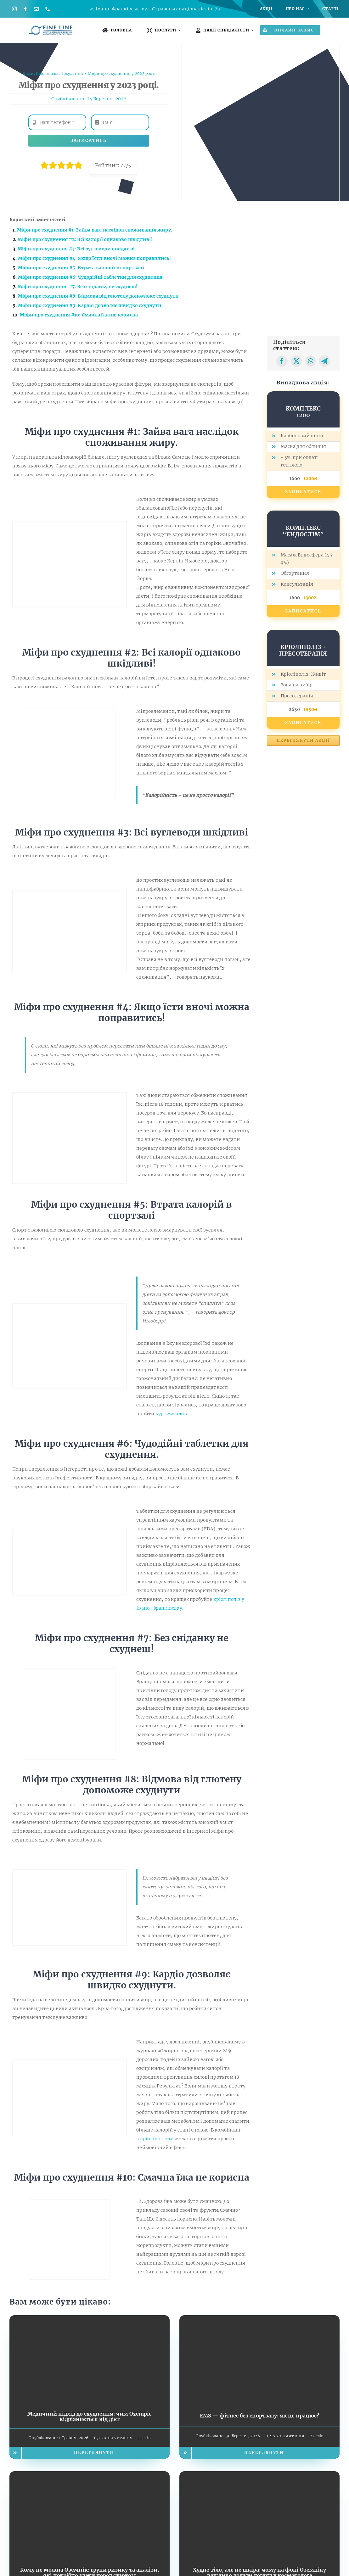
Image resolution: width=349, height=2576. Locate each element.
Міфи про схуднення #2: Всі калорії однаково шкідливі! (85, 239)
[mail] (36, 9)
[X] (296, 361)
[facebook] (25, 9)
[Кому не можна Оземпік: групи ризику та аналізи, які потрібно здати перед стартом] (89, 2475)
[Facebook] (282, 361)
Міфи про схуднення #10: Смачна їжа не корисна (79, 315)
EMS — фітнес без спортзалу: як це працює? (259, 2415)
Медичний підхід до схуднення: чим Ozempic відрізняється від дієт (89, 2416)
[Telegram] (324, 361)
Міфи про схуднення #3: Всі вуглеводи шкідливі (76, 249)
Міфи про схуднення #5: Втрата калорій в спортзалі (81, 268)
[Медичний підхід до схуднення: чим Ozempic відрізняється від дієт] (89, 2319)
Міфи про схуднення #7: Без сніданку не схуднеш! (78, 286)
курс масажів (171, 1414)
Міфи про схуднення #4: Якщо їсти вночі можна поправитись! (94, 258)
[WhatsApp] (310, 361)
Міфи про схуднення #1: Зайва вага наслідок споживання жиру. (94, 230)
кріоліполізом (157, 2139)
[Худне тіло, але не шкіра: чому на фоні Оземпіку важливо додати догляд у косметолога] (259, 2475)
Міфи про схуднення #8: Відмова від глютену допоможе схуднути (98, 296)
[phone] (47, 9)
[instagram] (14, 9)
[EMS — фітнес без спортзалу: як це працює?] (259, 2319)
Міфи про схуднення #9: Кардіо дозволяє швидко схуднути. (90, 305)
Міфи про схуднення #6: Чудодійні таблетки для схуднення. (91, 277)
